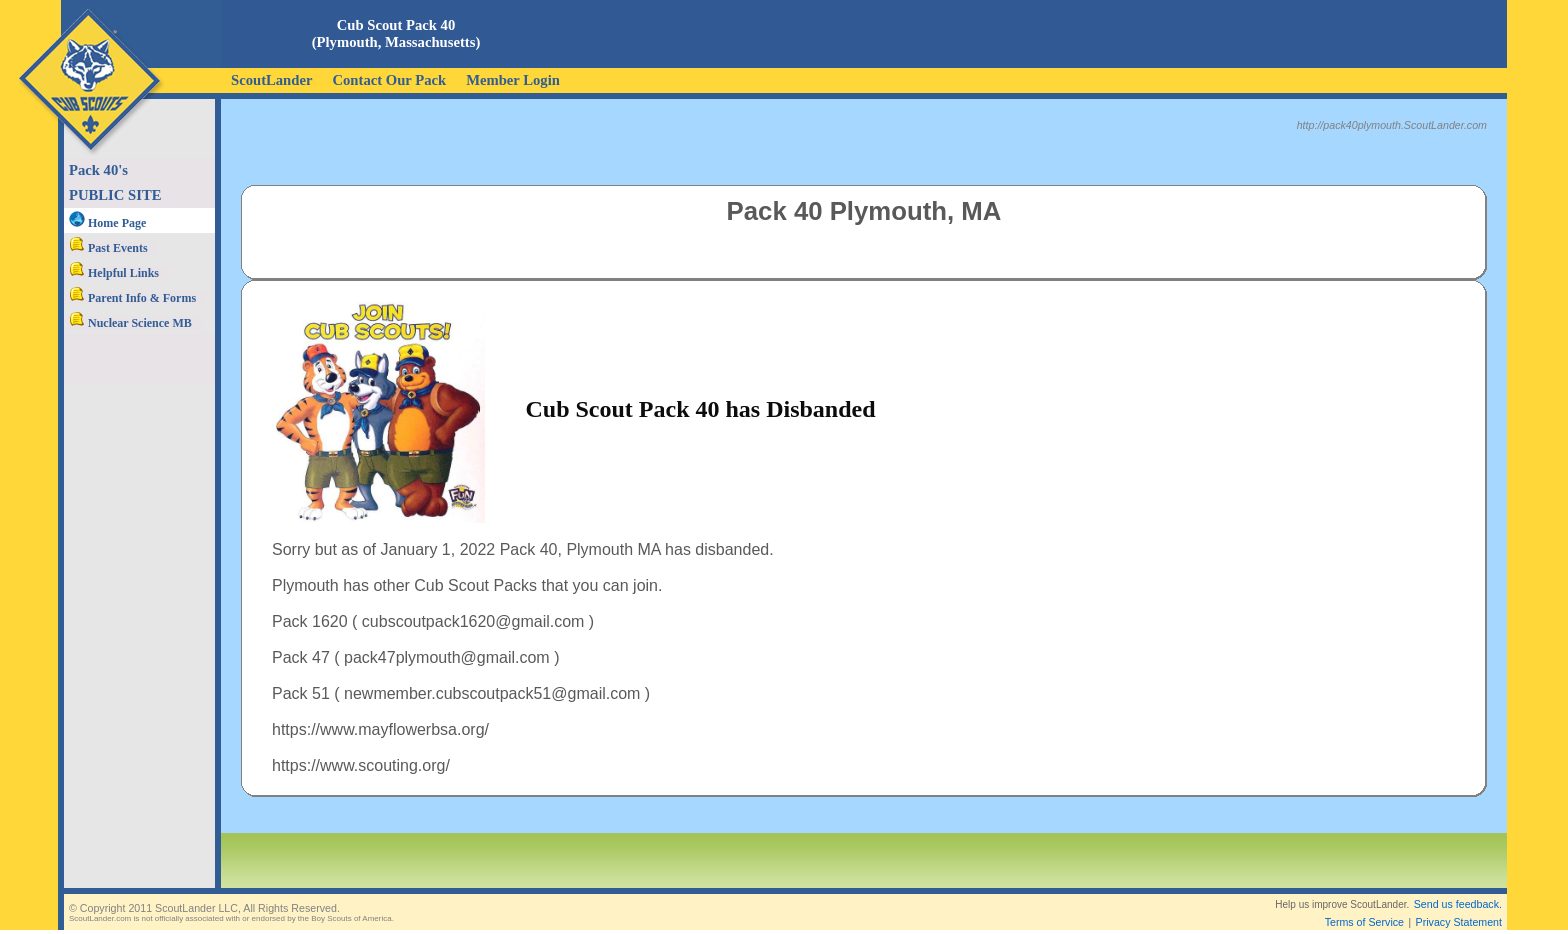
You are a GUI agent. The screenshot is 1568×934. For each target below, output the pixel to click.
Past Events (108, 248)
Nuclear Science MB (130, 323)
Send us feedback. (1458, 888)
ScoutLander (271, 80)
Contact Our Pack (389, 80)
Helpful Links (114, 273)
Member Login (513, 80)
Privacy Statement (1459, 906)
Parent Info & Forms (132, 298)
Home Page (107, 223)
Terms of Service (1364, 906)
